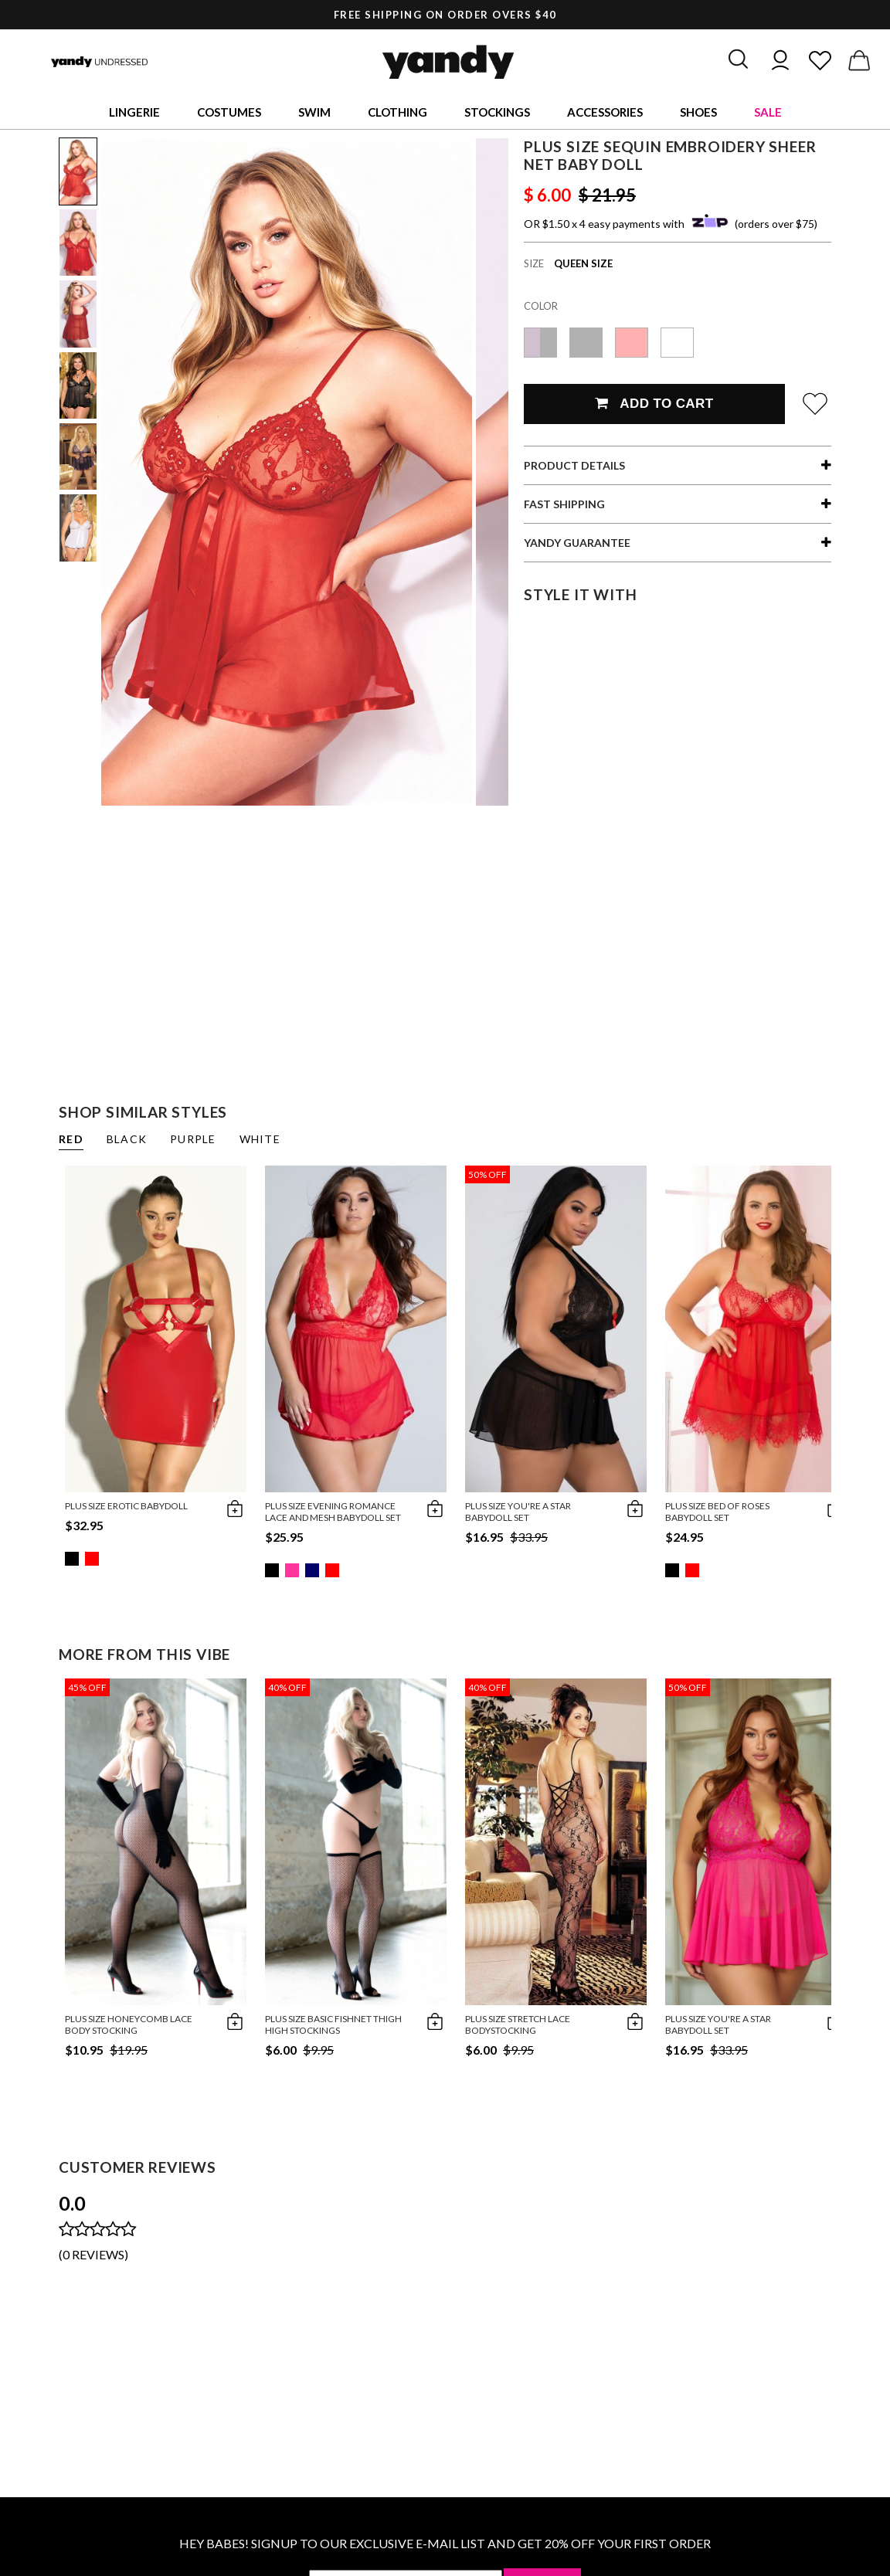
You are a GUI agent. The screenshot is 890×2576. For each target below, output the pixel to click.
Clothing (397, 112)
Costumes (229, 112)
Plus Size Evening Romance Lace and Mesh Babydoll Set (333, 1511)
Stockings (497, 112)
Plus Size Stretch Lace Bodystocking (517, 2024)
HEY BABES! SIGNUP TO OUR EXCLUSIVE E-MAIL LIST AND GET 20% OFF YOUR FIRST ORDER (445, 2543)
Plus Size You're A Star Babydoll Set (518, 1511)
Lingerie (134, 112)
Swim (314, 112)
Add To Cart (654, 403)
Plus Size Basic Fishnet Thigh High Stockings (333, 2024)
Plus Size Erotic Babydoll (126, 1506)
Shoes (698, 112)
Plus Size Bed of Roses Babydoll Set (717, 1511)
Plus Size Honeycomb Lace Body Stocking (128, 2024)
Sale (768, 112)
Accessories (605, 112)
